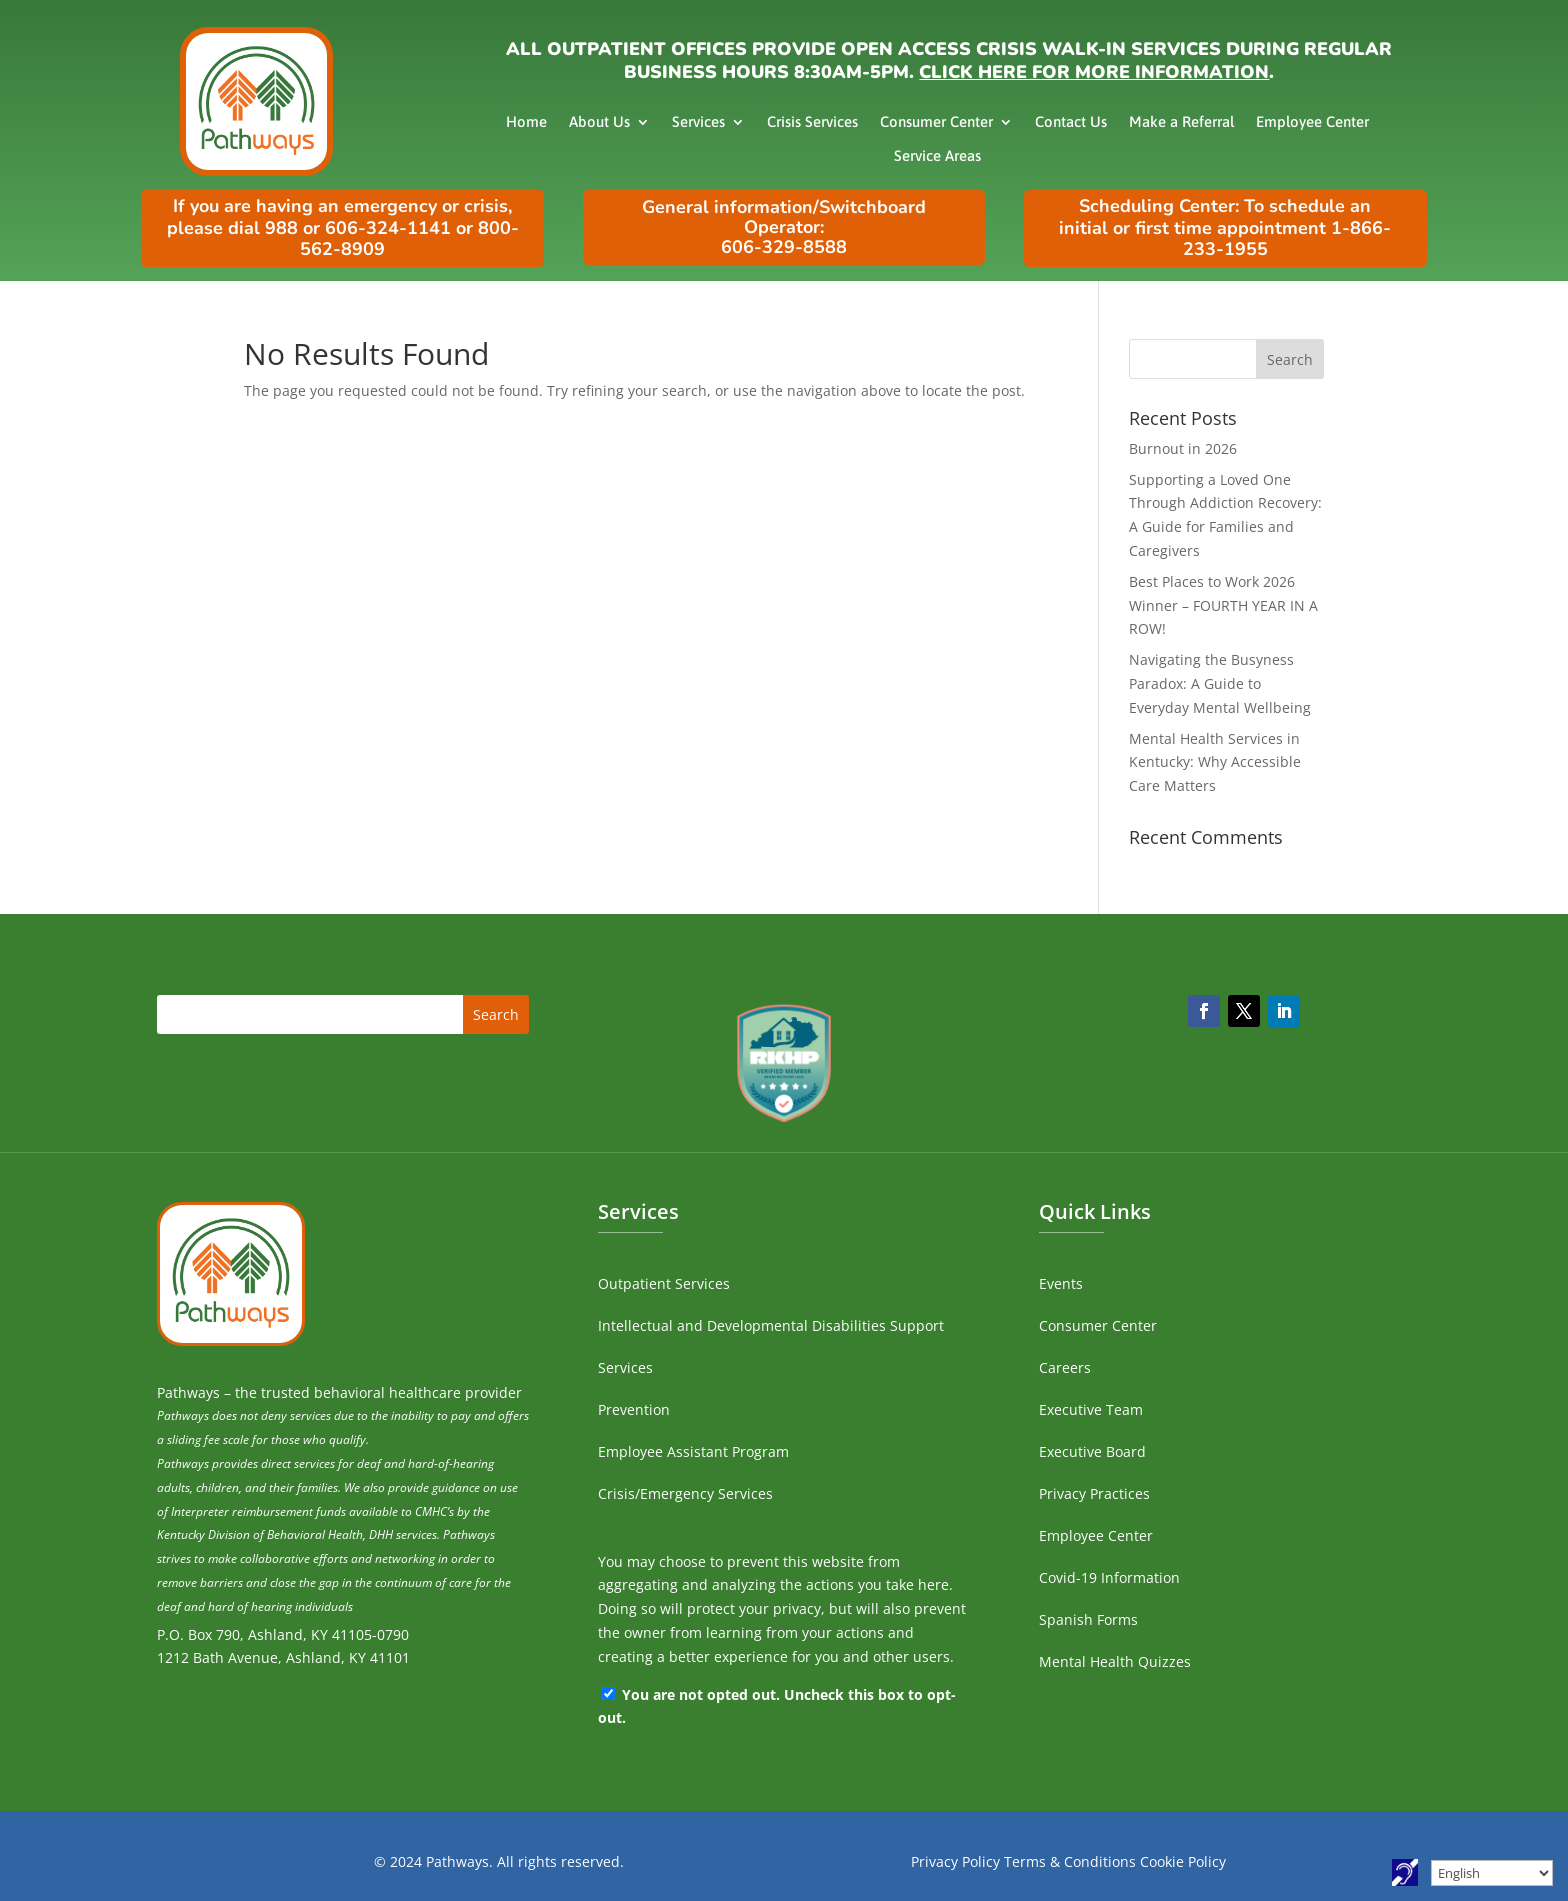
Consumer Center (936, 121)
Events (1061, 1283)
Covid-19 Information (1109, 1577)
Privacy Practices (1094, 1493)
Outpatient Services (664, 1283)
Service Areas (937, 155)
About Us (599, 121)
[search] (1226, 359)
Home (526, 121)
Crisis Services (812, 121)
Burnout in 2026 (1183, 448)
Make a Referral (1181, 121)
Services (698, 121)
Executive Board (1092, 1451)
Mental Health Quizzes (1115, 1661)
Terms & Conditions (1070, 1861)
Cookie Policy (1183, 1861)
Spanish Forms (1088, 1619)
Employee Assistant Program (693, 1451)
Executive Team (1091, 1409)
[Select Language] (1492, 1873)
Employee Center (1312, 121)
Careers (1065, 1367)
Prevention (634, 1409)
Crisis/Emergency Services (685, 1493)
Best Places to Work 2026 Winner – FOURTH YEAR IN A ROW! (1223, 605)
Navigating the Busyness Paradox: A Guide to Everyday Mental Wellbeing (1220, 683)
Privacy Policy (955, 1861)
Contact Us (1071, 121)
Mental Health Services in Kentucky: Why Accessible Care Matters (1215, 762)
